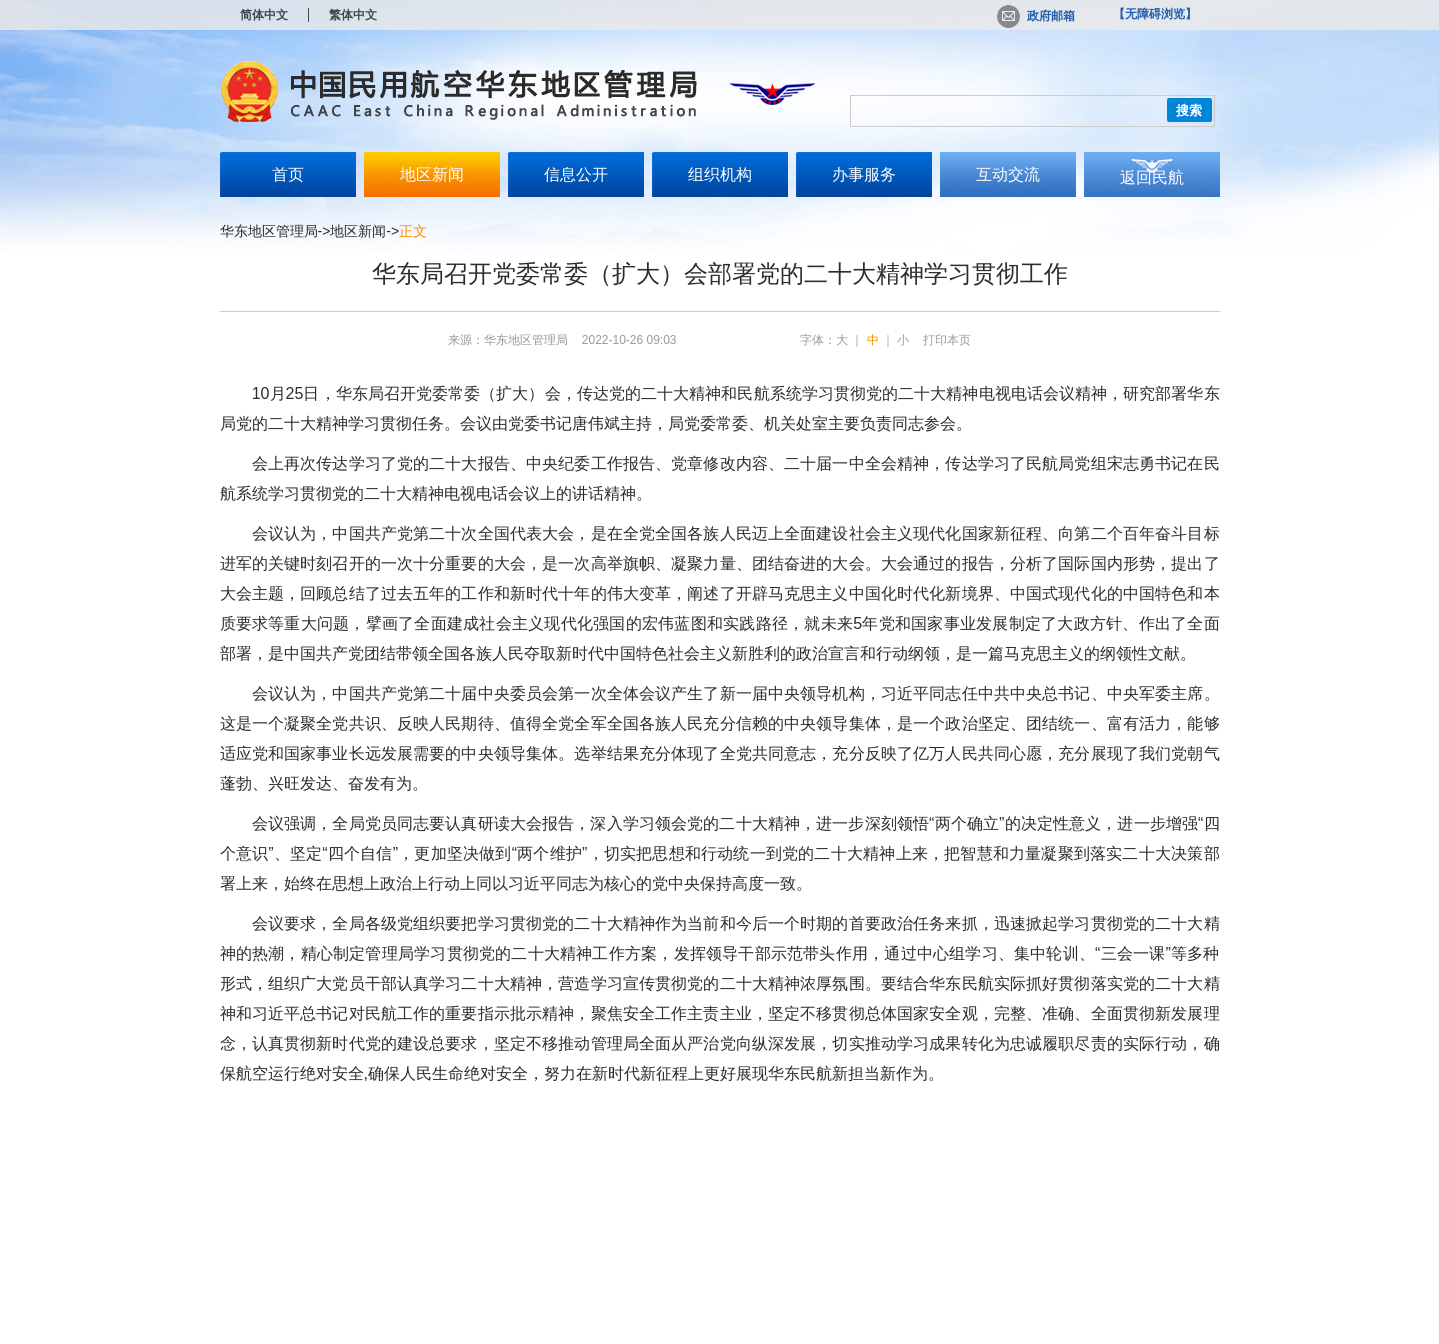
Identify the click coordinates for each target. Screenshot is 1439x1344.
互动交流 (1008, 174)
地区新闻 (432, 174)
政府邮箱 (1036, 16)
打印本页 (947, 340)
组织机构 (720, 174)
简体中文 (264, 15)
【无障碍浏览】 (1155, 14)
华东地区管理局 (269, 231)
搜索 (1189, 110)
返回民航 (1152, 177)
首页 (288, 174)
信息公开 (576, 174)
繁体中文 (353, 15)
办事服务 (864, 174)
